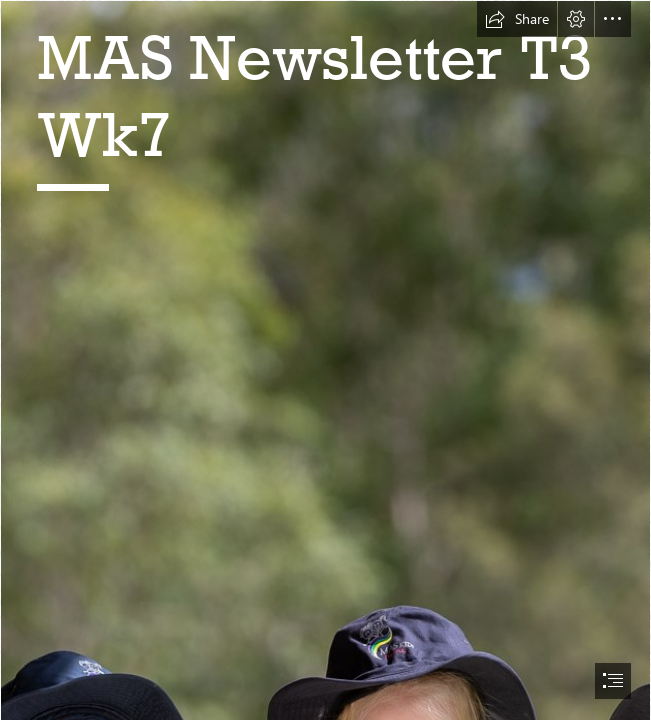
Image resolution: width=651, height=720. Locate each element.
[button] (517, 19)
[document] (325, 360)
